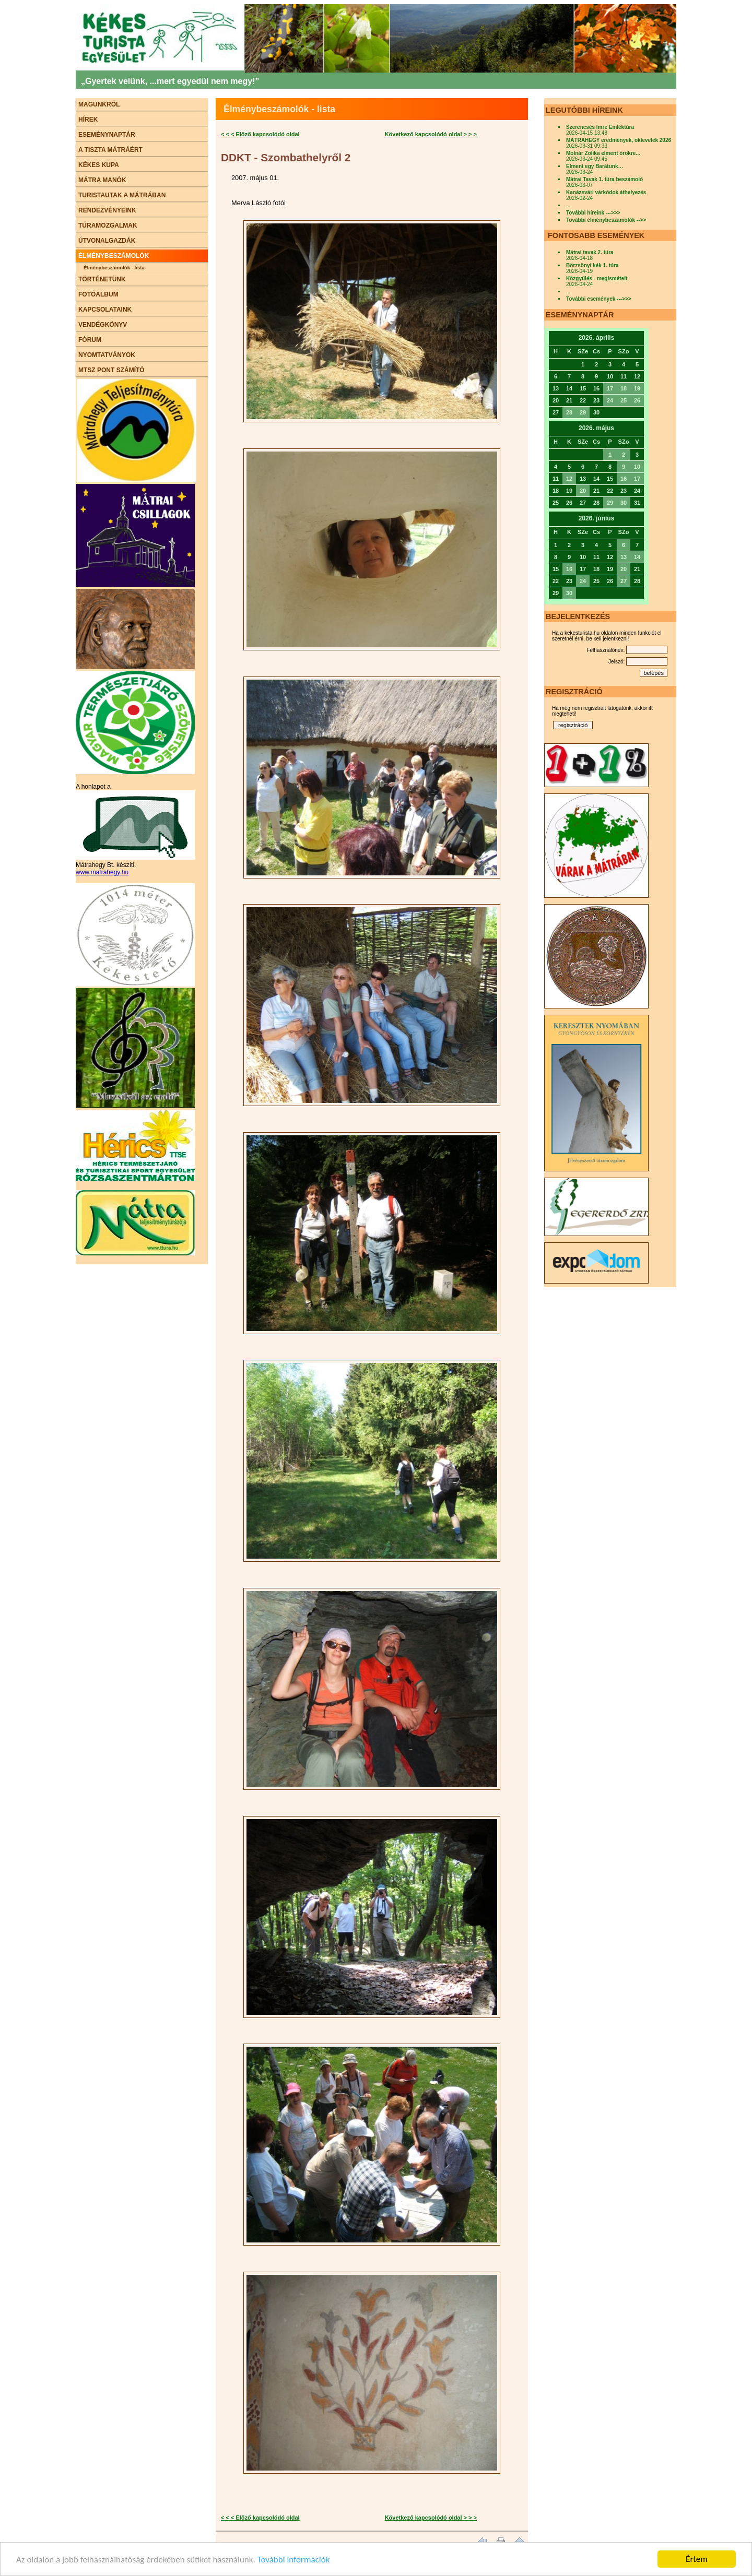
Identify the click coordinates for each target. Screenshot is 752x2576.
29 (583, 412)
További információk (293, 2559)
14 (637, 557)
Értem (697, 2559)
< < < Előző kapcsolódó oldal (260, 134)
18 (623, 388)
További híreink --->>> (593, 213)
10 (637, 467)
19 (637, 388)
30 (623, 503)
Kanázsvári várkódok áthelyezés (606, 192)
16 (623, 479)
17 (610, 388)
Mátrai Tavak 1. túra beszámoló (604, 179)
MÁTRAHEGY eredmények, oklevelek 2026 (618, 140)
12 (569, 479)
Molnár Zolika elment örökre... (603, 153)
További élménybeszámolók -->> (606, 220)
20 (583, 491)
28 (569, 412)
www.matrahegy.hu (102, 872)
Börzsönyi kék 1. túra (592, 265)
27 (623, 581)
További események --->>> (598, 299)
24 (610, 400)
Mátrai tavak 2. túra (590, 252)
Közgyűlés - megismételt (596, 278)
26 (637, 400)
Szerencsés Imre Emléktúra (600, 127)
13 (623, 557)
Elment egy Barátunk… (594, 166)
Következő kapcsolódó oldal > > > (431, 134)
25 (623, 400)
